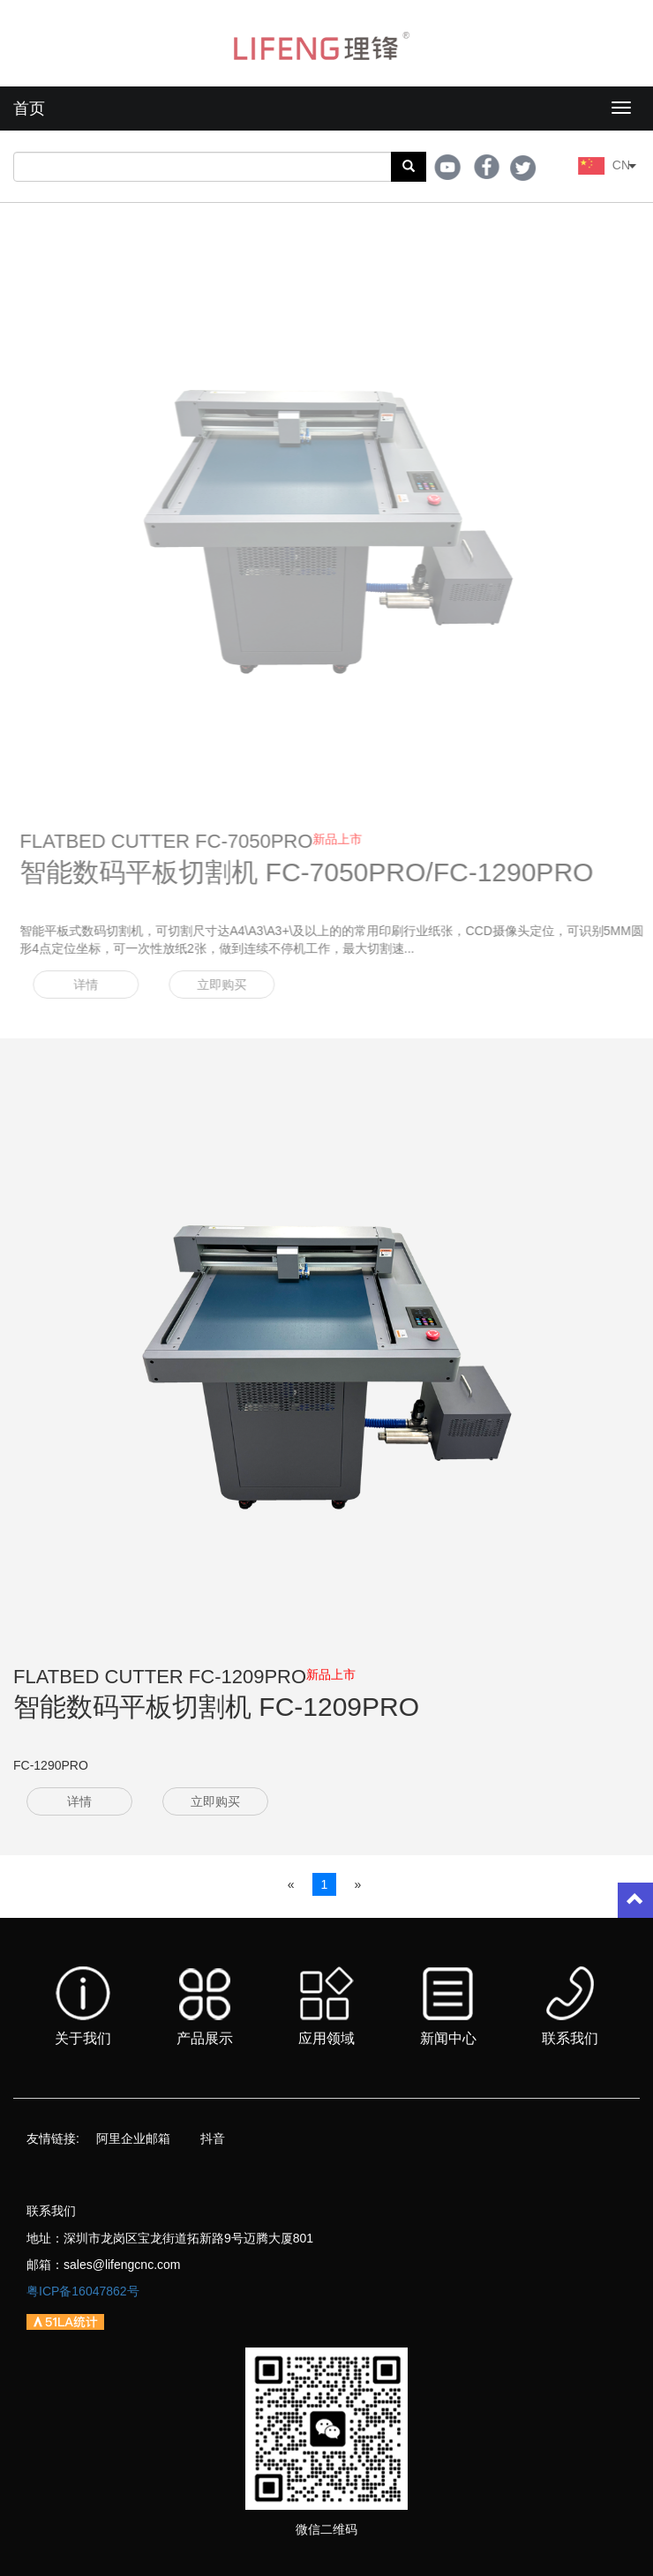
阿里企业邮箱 (133, 2138)
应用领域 (326, 2006)
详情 (94, 984)
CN (627, 165)
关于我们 (83, 2006)
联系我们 (570, 2006)
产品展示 (204, 2007)
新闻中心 (448, 2006)
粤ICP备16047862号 (82, 2291)
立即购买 (230, 984)
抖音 (212, 2138)
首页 (29, 108)
